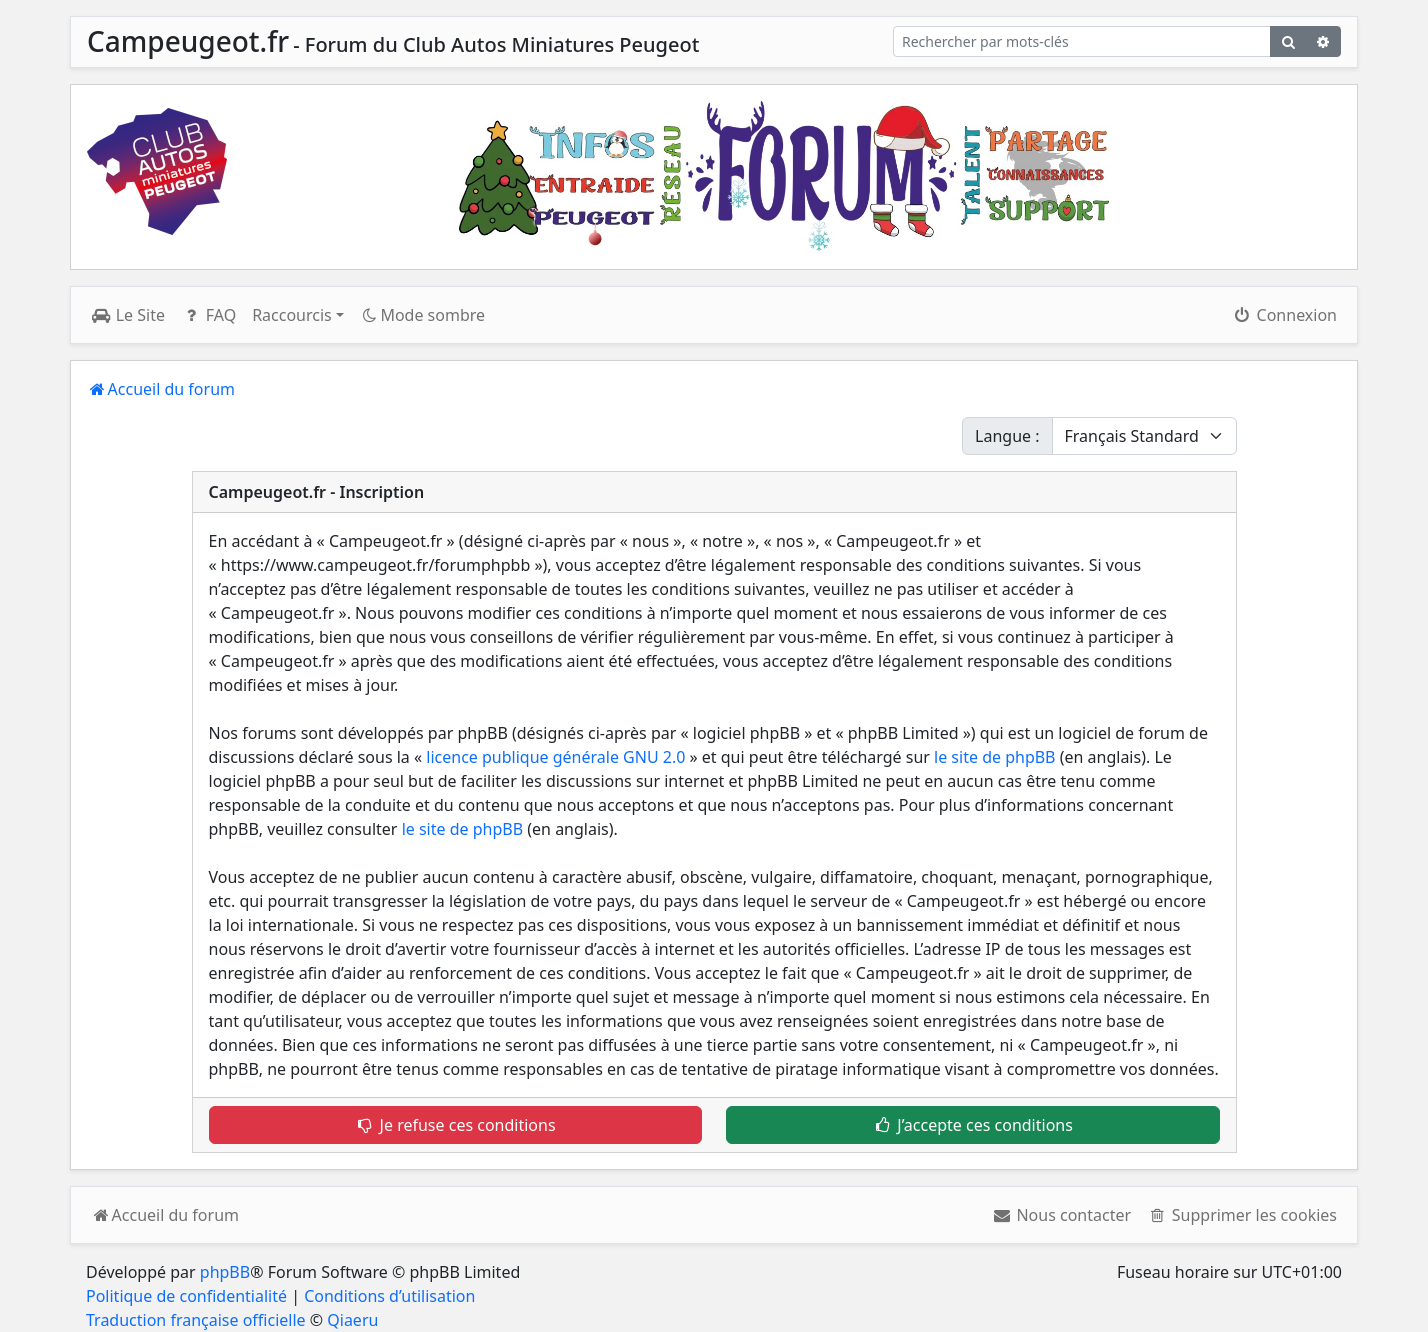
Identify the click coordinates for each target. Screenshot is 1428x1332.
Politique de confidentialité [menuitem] (186, 1296)
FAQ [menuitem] (208, 315)
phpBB (225, 1272)
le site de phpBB (994, 757)
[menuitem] (1061, 1215)
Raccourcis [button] (292, 315)
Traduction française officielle (196, 1320)
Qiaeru (352, 1320)
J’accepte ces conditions (973, 1125)
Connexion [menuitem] (1284, 315)
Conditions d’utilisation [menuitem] (389, 1296)
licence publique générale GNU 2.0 (555, 757)
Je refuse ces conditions (455, 1125)
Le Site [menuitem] (128, 315)
